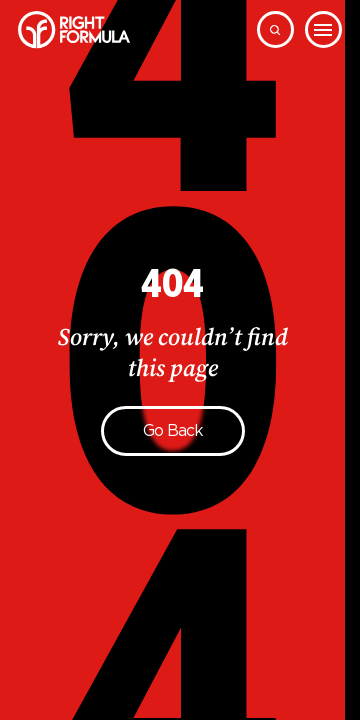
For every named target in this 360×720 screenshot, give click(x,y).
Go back (173, 430)
